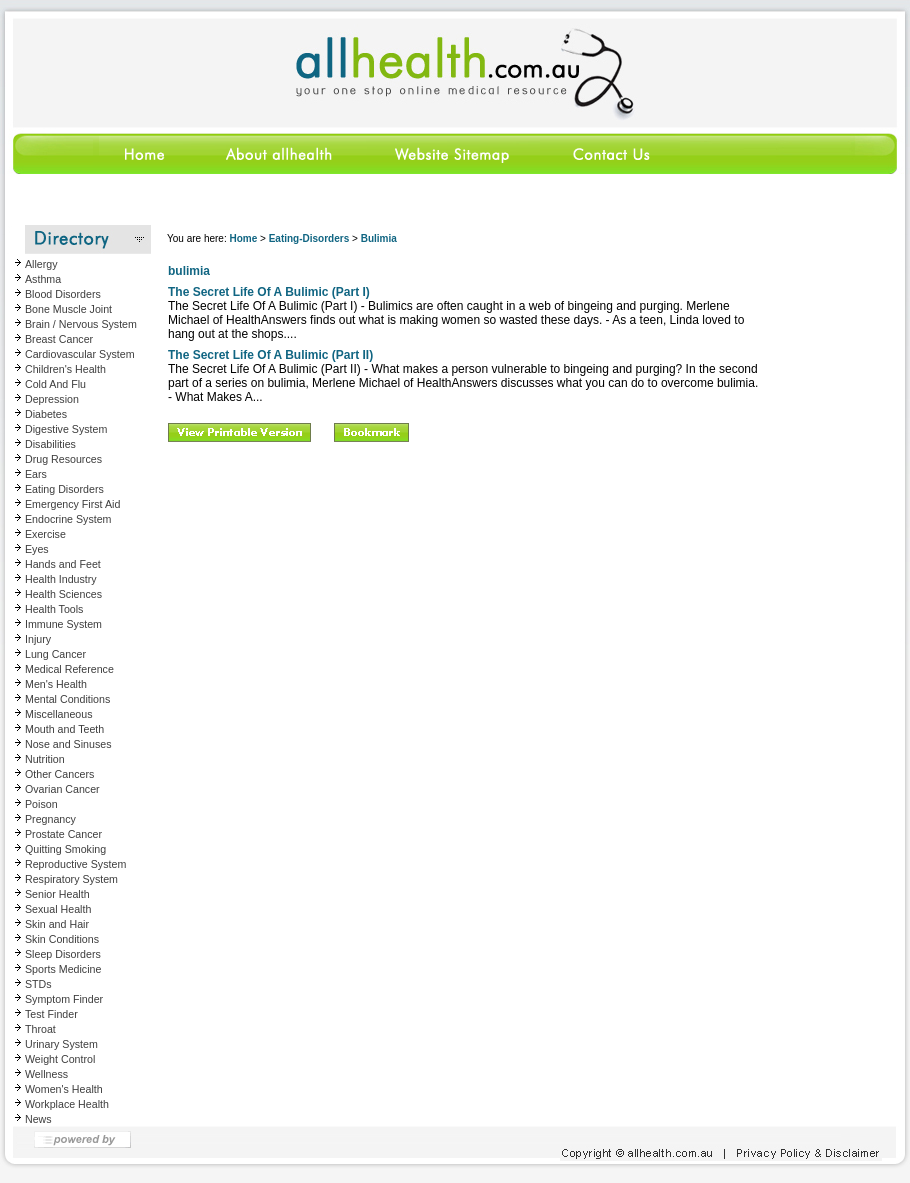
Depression (52, 399)
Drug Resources (63, 459)
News (38, 1119)
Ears (36, 474)
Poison (41, 804)
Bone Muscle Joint (68, 309)
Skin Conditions (62, 939)
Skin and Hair (57, 924)
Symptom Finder (64, 999)
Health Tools (54, 609)
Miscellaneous (59, 714)
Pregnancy (50, 819)
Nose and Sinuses (68, 744)
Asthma (43, 279)
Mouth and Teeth (64, 729)
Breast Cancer (59, 339)
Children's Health (65, 369)
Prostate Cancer (63, 834)
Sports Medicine (63, 969)
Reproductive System (75, 864)
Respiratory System (71, 879)
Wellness (46, 1074)
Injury (38, 639)
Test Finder (51, 1014)
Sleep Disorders (63, 954)
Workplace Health (67, 1104)
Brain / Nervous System (81, 324)
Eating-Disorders (309, 238)
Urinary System (61, 1044)
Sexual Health (58, 909)
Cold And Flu (55, 384)
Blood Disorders (63, 294)
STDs (38, 984)
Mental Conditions (67, 699)
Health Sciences (63, 594)
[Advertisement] (396, 589)
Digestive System (66, 429)
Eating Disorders (64, 489)
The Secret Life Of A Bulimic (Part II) (270, 355)
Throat (40, 1029)
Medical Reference (69, 669)
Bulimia (379, 238)
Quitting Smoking (65, 849)
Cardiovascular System (80, 354)
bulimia (189, 271)
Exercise (45, 534)
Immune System (63, 624)
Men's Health (56, 684)
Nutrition (45, 759)
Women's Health (64, 1089)
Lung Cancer (55, 654)
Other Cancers (59, 774)
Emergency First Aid (72, 504)
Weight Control (60, 1059)
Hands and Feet (63, 564)
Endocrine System (68, 519)
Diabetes (46, 414)
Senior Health (57, 894)
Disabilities (50, 444)
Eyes (37, 549)
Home (243, 238)
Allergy (41, 264)
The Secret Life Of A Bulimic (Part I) (269, 292)
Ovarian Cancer (62, 789)
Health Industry (61, 579)
